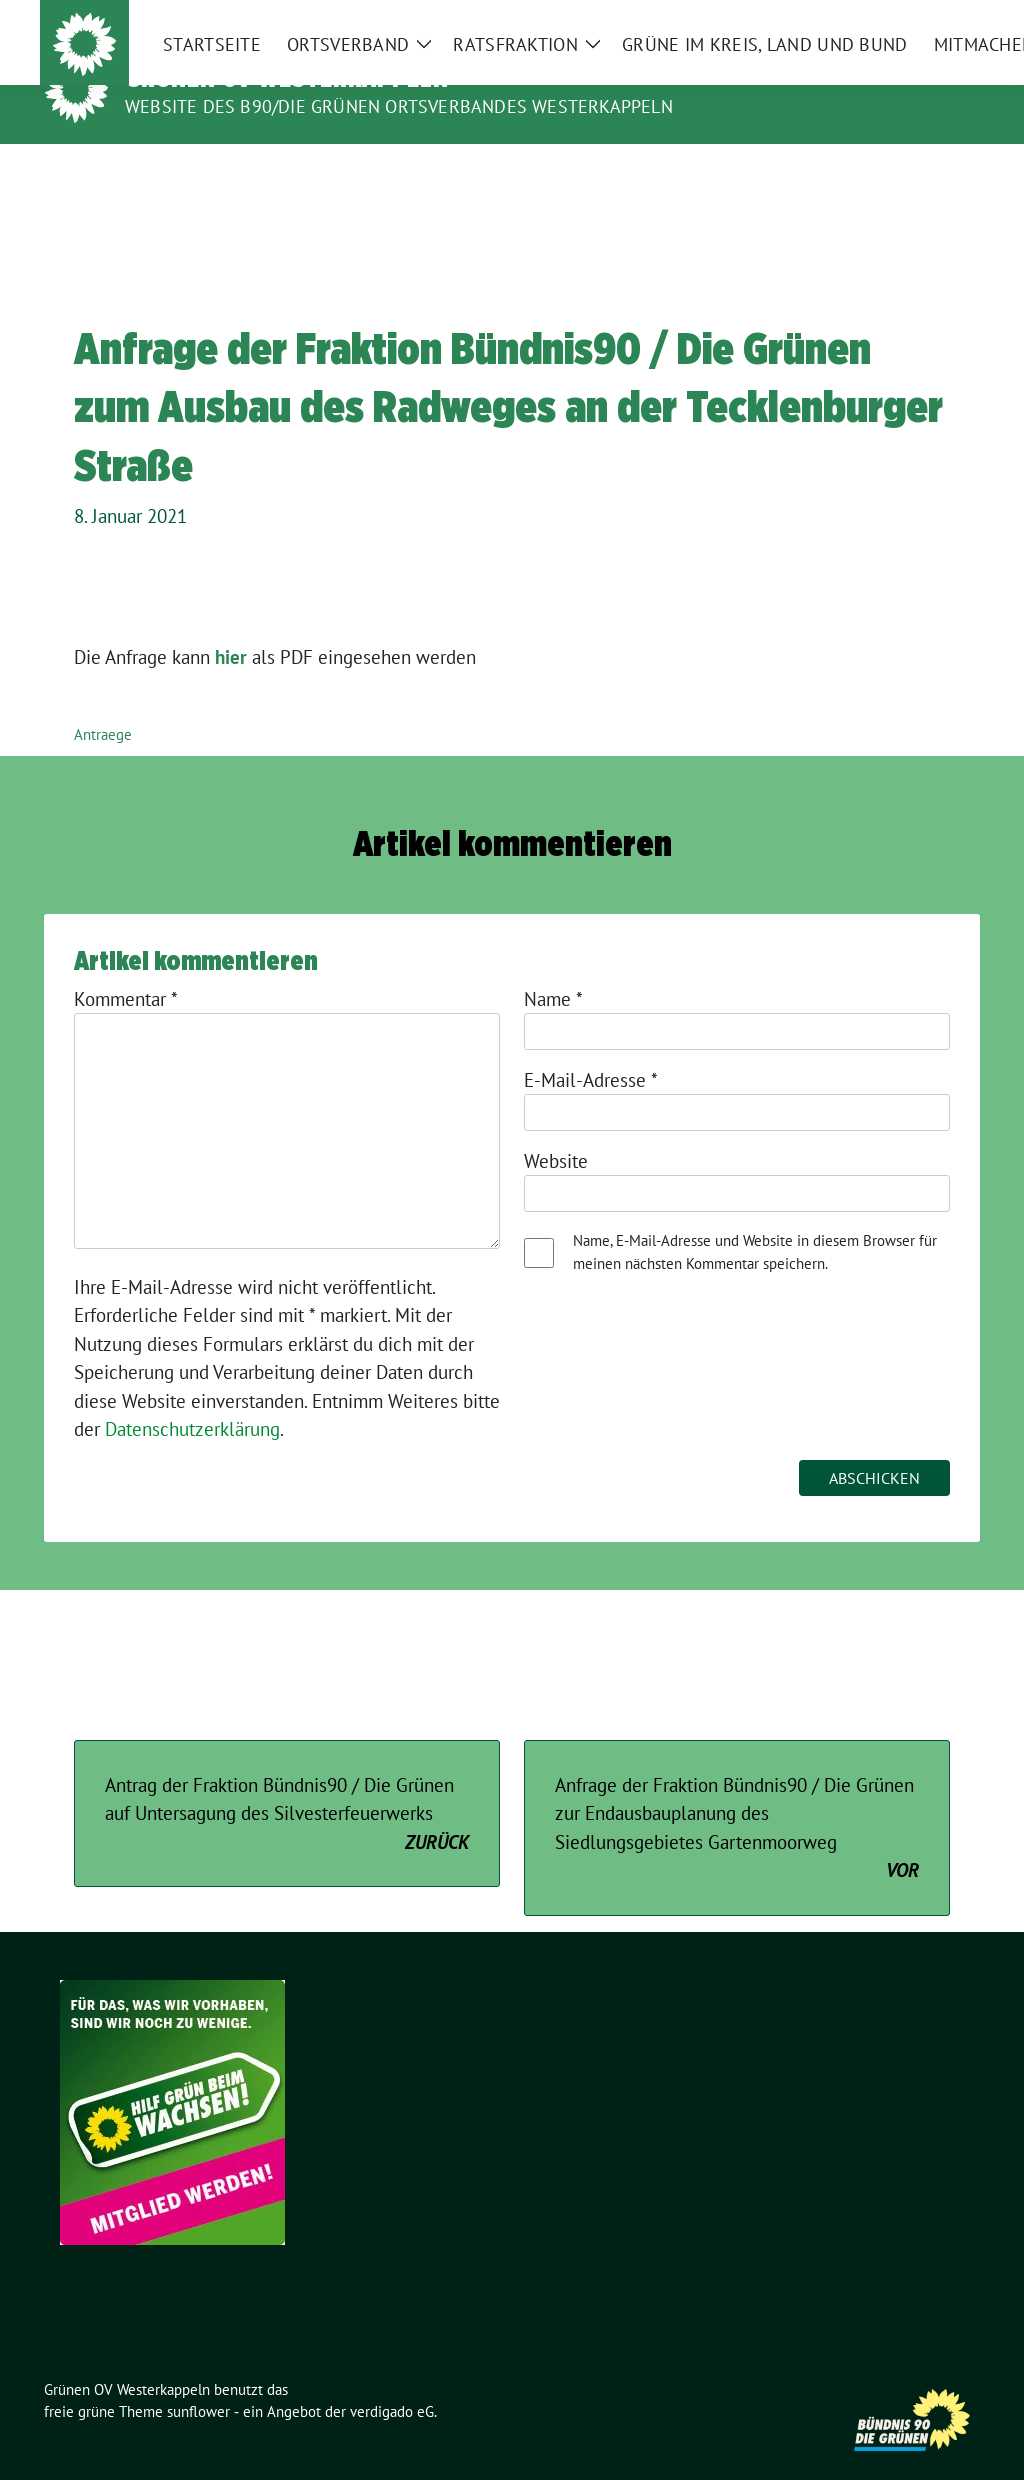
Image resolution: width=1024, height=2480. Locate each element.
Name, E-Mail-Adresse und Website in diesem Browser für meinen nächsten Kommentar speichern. (755, 1221)
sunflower (198, 2380)
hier (231, 626)
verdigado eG (392, 2380)
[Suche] (916, 19)
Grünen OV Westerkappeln (287, 78)
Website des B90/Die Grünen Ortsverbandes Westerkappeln (399, 106)
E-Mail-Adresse (591, 1049)
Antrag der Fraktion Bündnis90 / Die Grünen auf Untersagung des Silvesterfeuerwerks (287, 1784)
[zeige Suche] (944, 19)
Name (553, 968)
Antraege (103, 703)
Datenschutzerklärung (192, 1398)
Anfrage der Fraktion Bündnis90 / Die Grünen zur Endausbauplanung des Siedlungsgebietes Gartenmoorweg (737, 1798)
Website (556, 1130)
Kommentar (126, 968)
